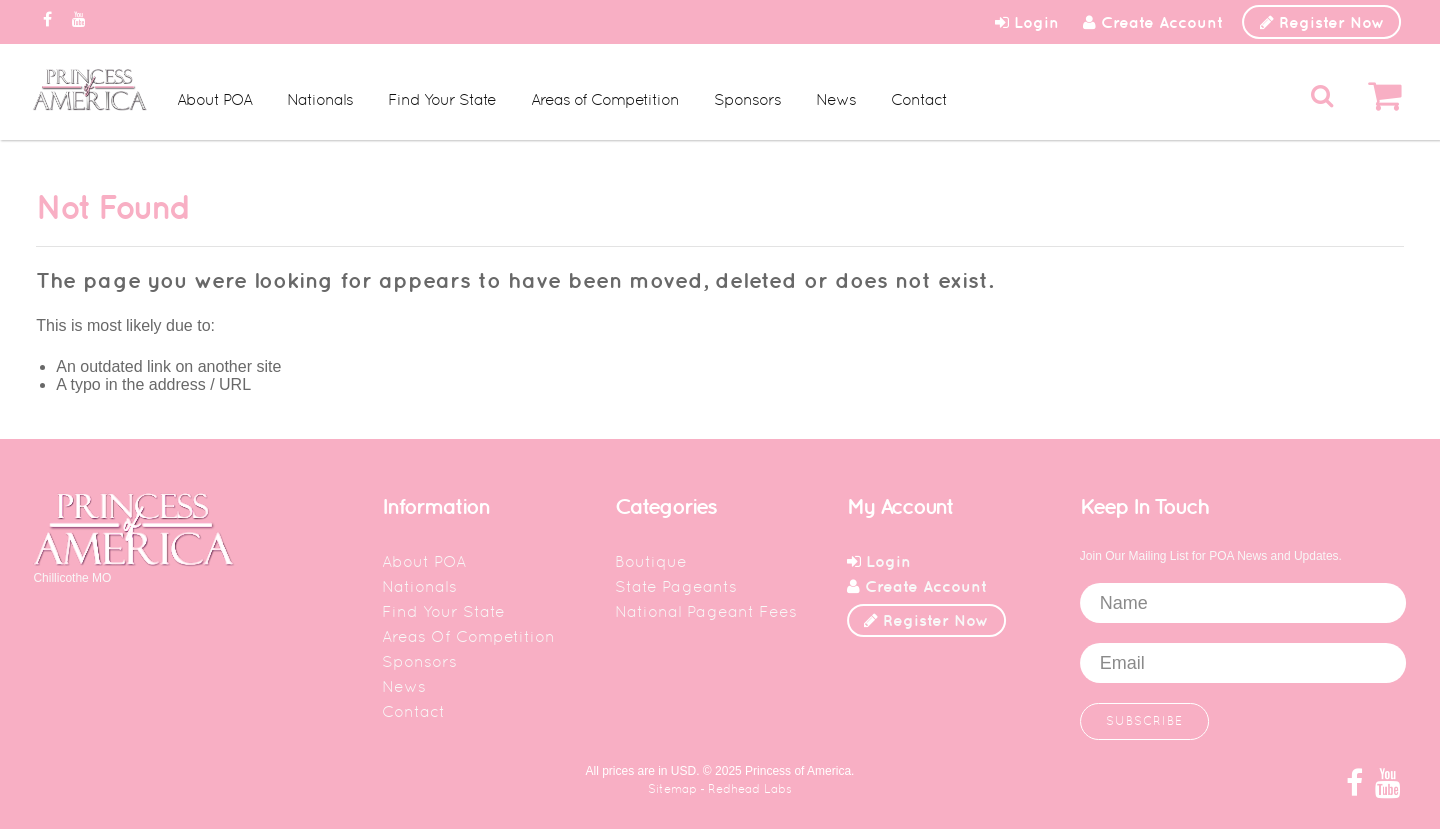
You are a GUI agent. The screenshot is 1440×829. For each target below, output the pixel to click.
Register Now (1322, 22)
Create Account (1153, 22)
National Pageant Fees (706, 611)
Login (1027, 22)
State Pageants (676, 586)
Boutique (651, 561)
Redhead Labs (750, 789)
